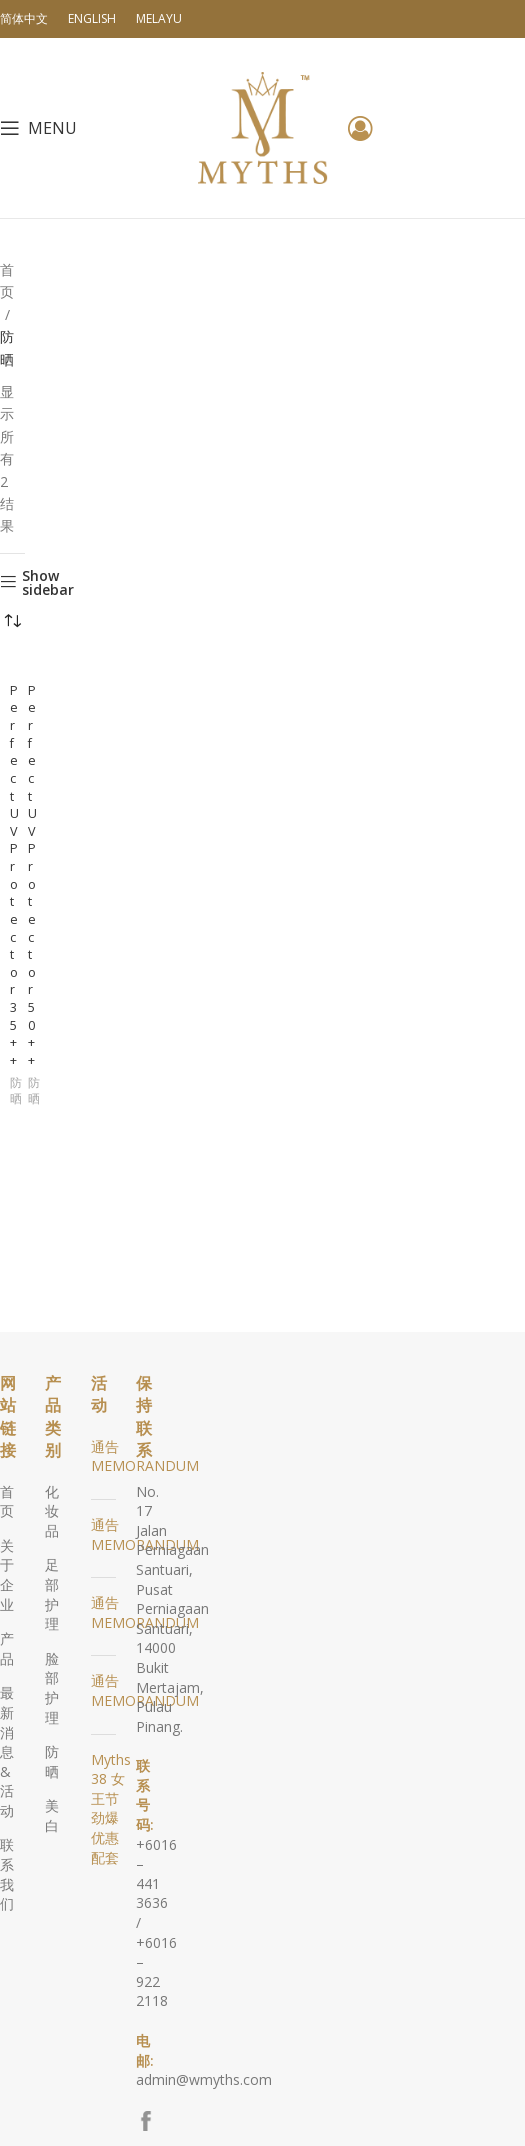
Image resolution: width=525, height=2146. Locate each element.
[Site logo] (263, 126)
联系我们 (7, 1874)
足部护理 (52, 1594)
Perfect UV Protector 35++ (14, 875)
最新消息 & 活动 (7, 1751)
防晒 (16, 1091)
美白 (52, 1815)
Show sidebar (48, 583)
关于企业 (7, 1575)
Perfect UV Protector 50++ (32, 875)
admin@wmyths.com (204, 2079)
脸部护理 (52, 1688)
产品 (7, 1648)
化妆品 (52, 1511)
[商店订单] (12, 622)
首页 (7, 280)
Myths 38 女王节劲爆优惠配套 (111, 1808)
